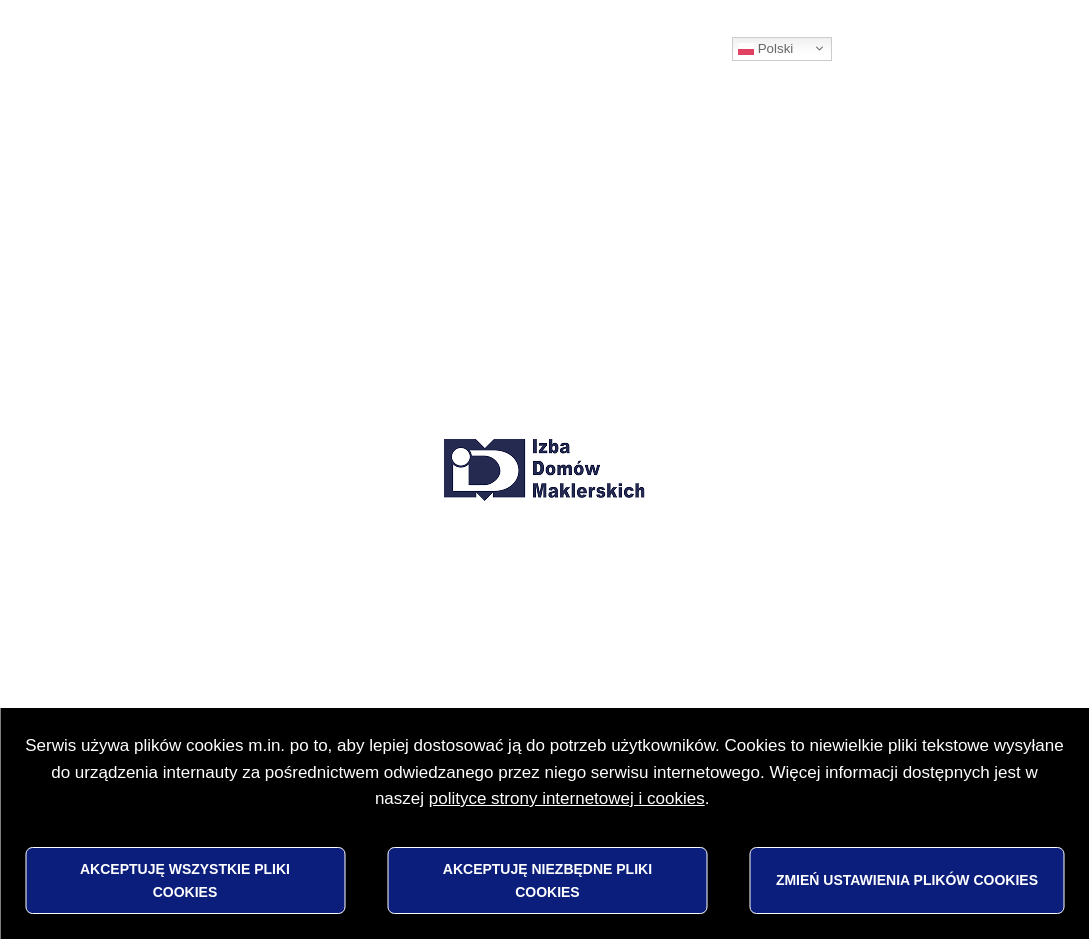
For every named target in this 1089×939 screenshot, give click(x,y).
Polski (765, 49)
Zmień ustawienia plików (907, 880)
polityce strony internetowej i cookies (567, 798)
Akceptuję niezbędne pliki (547, 880)
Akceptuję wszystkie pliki (185, 880)
